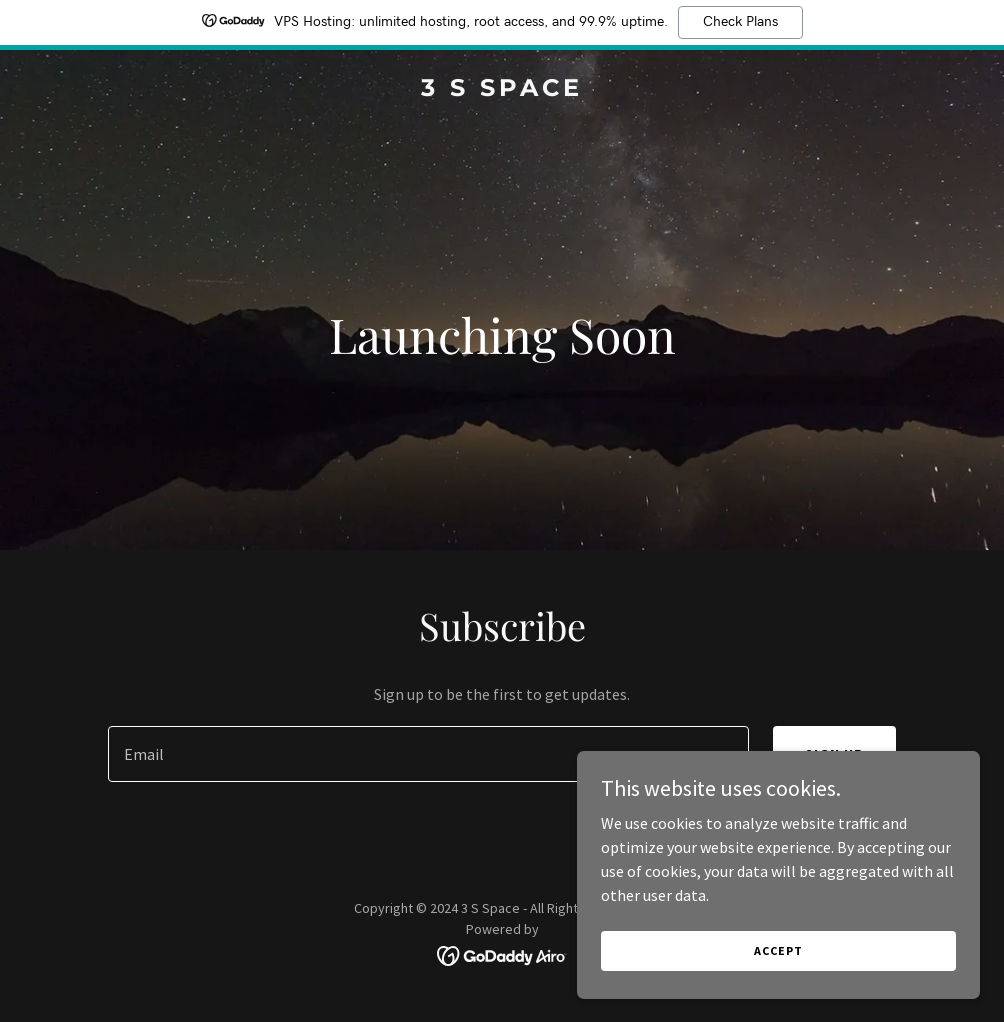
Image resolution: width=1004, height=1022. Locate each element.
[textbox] (429, 754)
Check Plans (740, 22)
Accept (780, 950)
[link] (502, 90)
